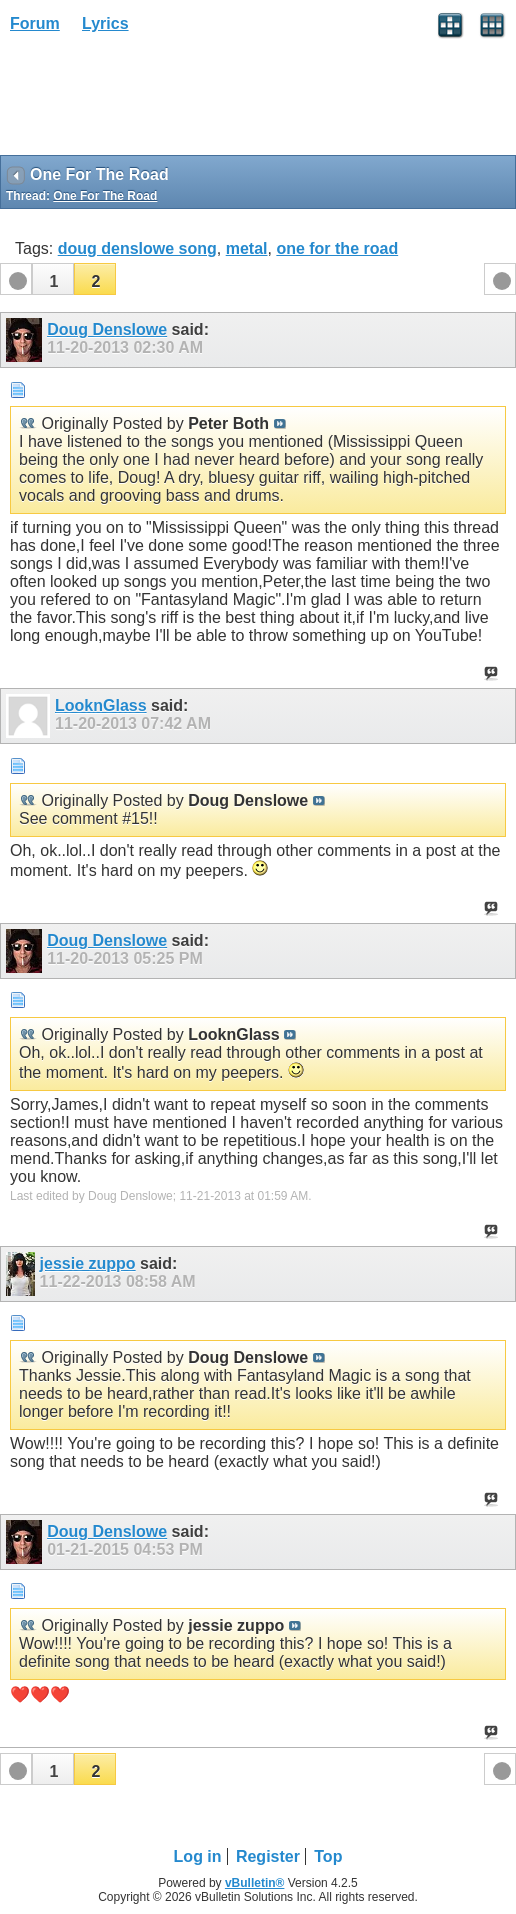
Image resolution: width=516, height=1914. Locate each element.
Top (328, 1856)
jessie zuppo (88, 1263)
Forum (35, 23)
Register (268, 1856)
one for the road (337, 248)
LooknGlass (101, 705)
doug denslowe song (137, 248)
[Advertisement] (160, 101)
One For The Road (105, 196)
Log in (198, 1856)
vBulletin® (255, 1883)
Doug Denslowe (107, 329)
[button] (53, 279)
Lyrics (105, 23)
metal (247, 248)
